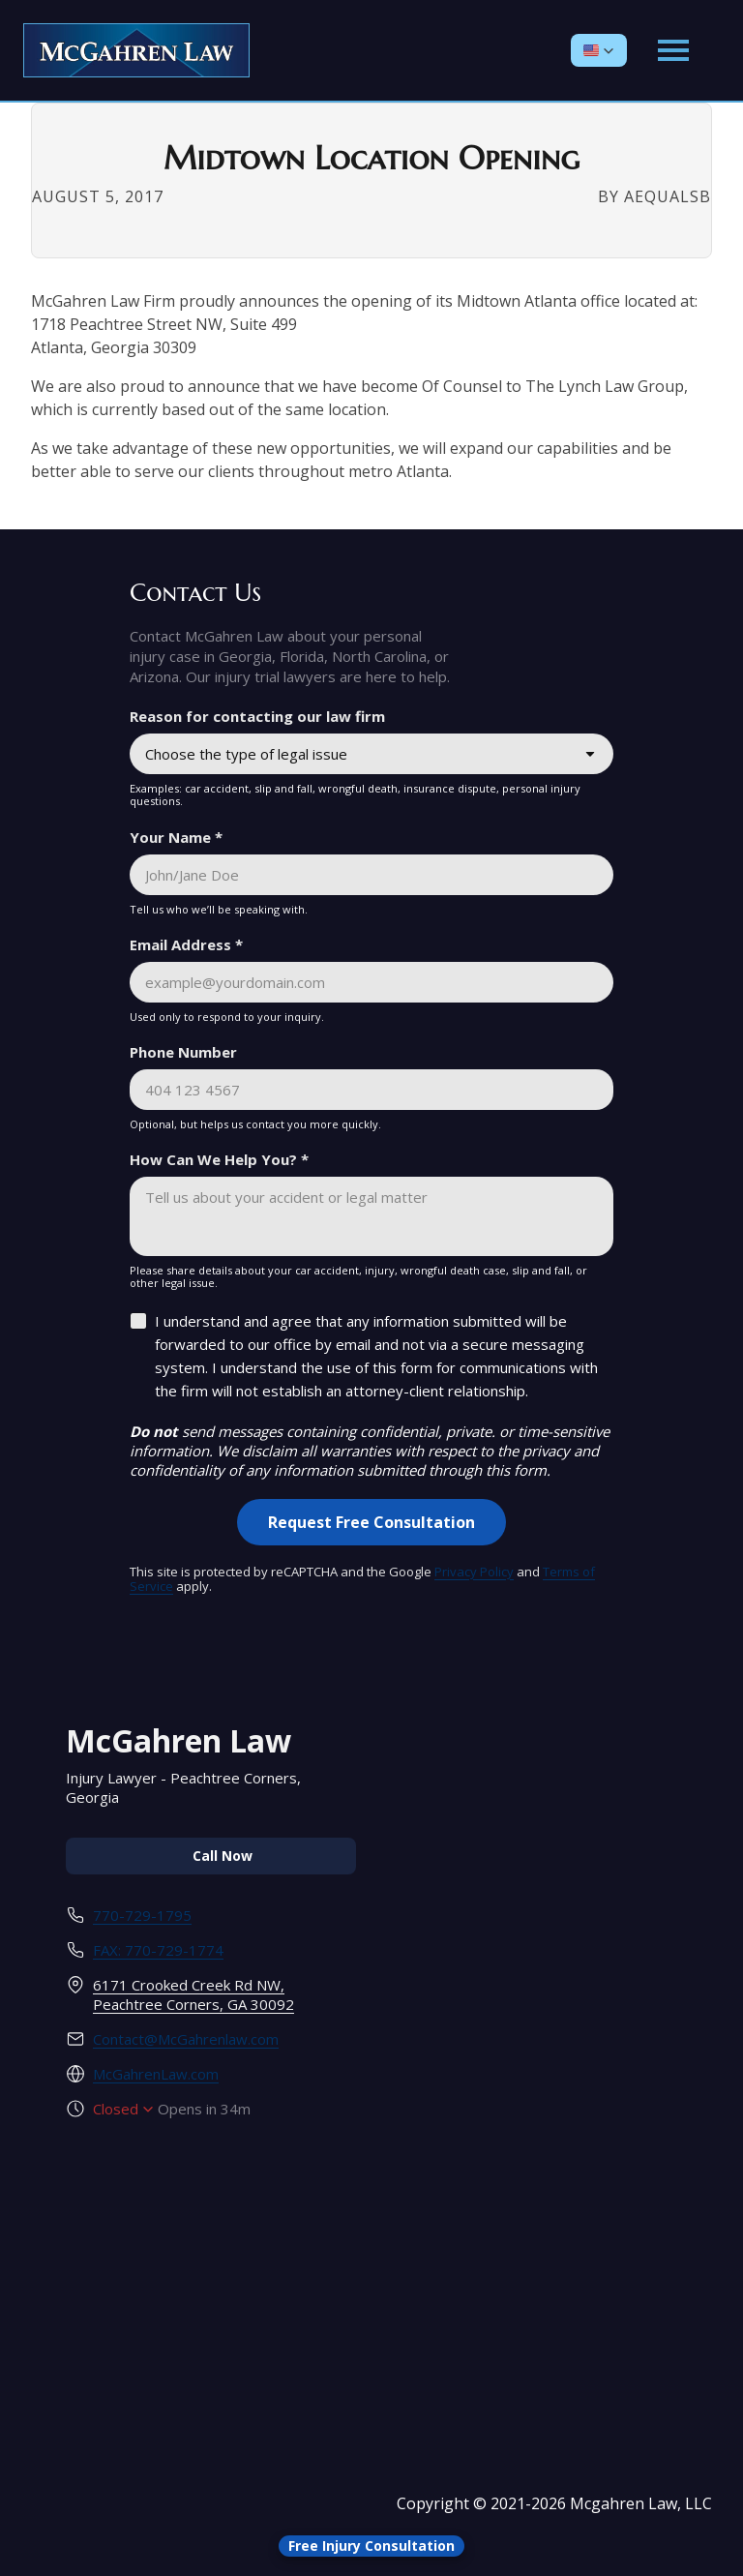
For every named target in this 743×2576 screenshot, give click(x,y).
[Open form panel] (371, 2546)
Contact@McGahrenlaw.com (186, 2039)
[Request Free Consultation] (371, 1522)
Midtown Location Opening (371, 158)
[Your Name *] (371, 874)
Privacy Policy (474, 1571)
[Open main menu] (673, 50)
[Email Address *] (371, 982)
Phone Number (183, 1052)
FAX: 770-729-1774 (158, 1950)
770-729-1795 (142, 1915)
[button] (598, 50)
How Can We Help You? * (219, 1159)
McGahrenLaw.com (156, 2073)
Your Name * (176, 837)
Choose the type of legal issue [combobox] (246, 754)
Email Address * (186, 944)
